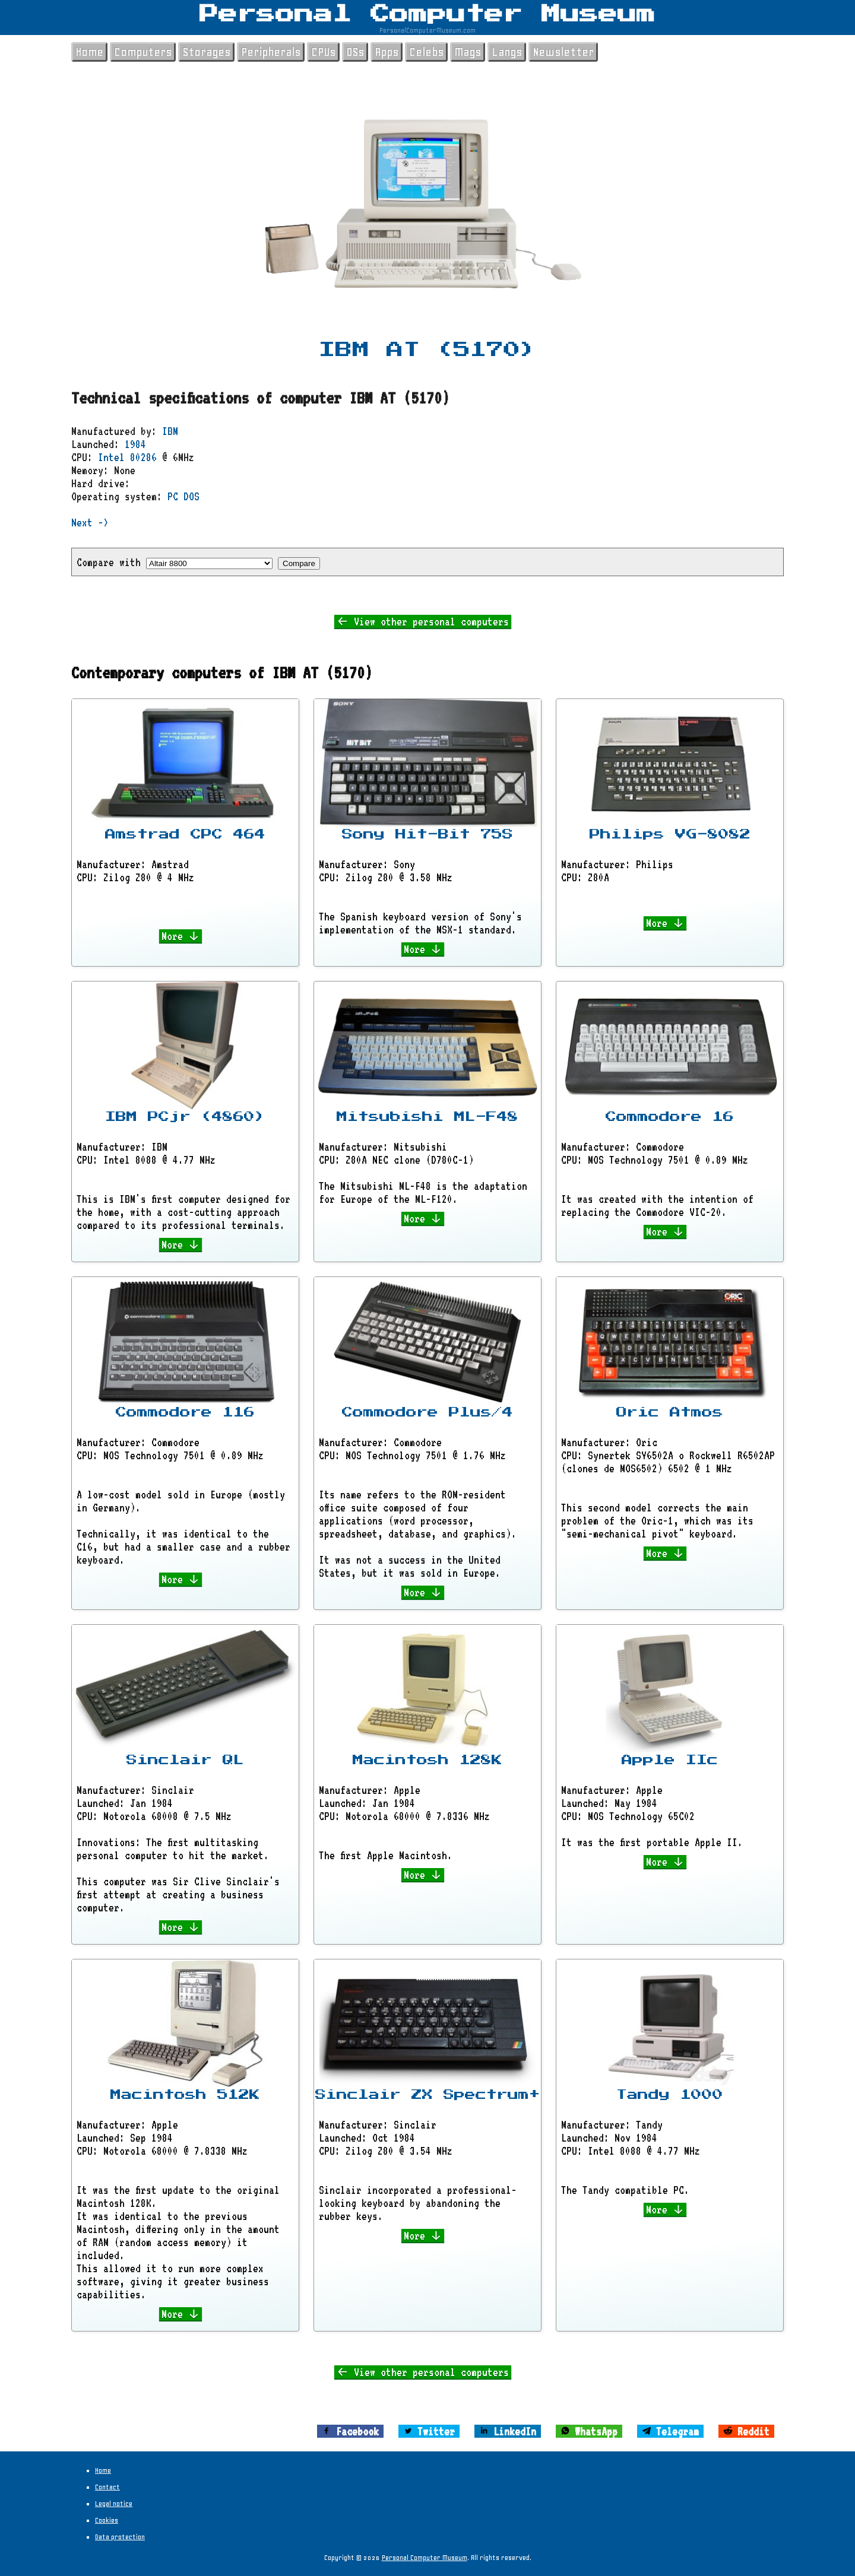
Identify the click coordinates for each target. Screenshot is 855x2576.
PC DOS (183, 496)
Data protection (120, 2537)
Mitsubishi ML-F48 (427, 1116)
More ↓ (181, 935)
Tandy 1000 (669, 2094)
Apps (386, 52)
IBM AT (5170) (428, 350)
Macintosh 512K (185, 2094)
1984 (135, 443)
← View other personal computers (423, 621)
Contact (107, 2487)
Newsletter (563, 52)
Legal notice (113, 2503)
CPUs (323, 52)
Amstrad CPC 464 (185, 834)
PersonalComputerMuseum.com (427, 30)
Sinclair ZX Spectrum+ (427, 2094)
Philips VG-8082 (670, 834)
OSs (355, 52)
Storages (206, 52)
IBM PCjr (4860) (185, 1116)
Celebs (426, 52)
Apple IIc (670, 1760)
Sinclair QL (185, 1760)
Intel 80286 (127, 456)
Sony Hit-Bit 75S (427, 834)
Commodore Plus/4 (427, 1412)
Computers (143, 52)
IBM (170, 430)
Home (89, 52)
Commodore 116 (185, 1412)
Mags (467, 52)
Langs (507, 52)
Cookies (106, 2520)
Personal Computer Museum (428, 14)
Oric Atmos (669, 1412)
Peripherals (270, 52)
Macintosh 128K (427, 1760)
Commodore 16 (670, 1116)
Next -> (90, 522)
